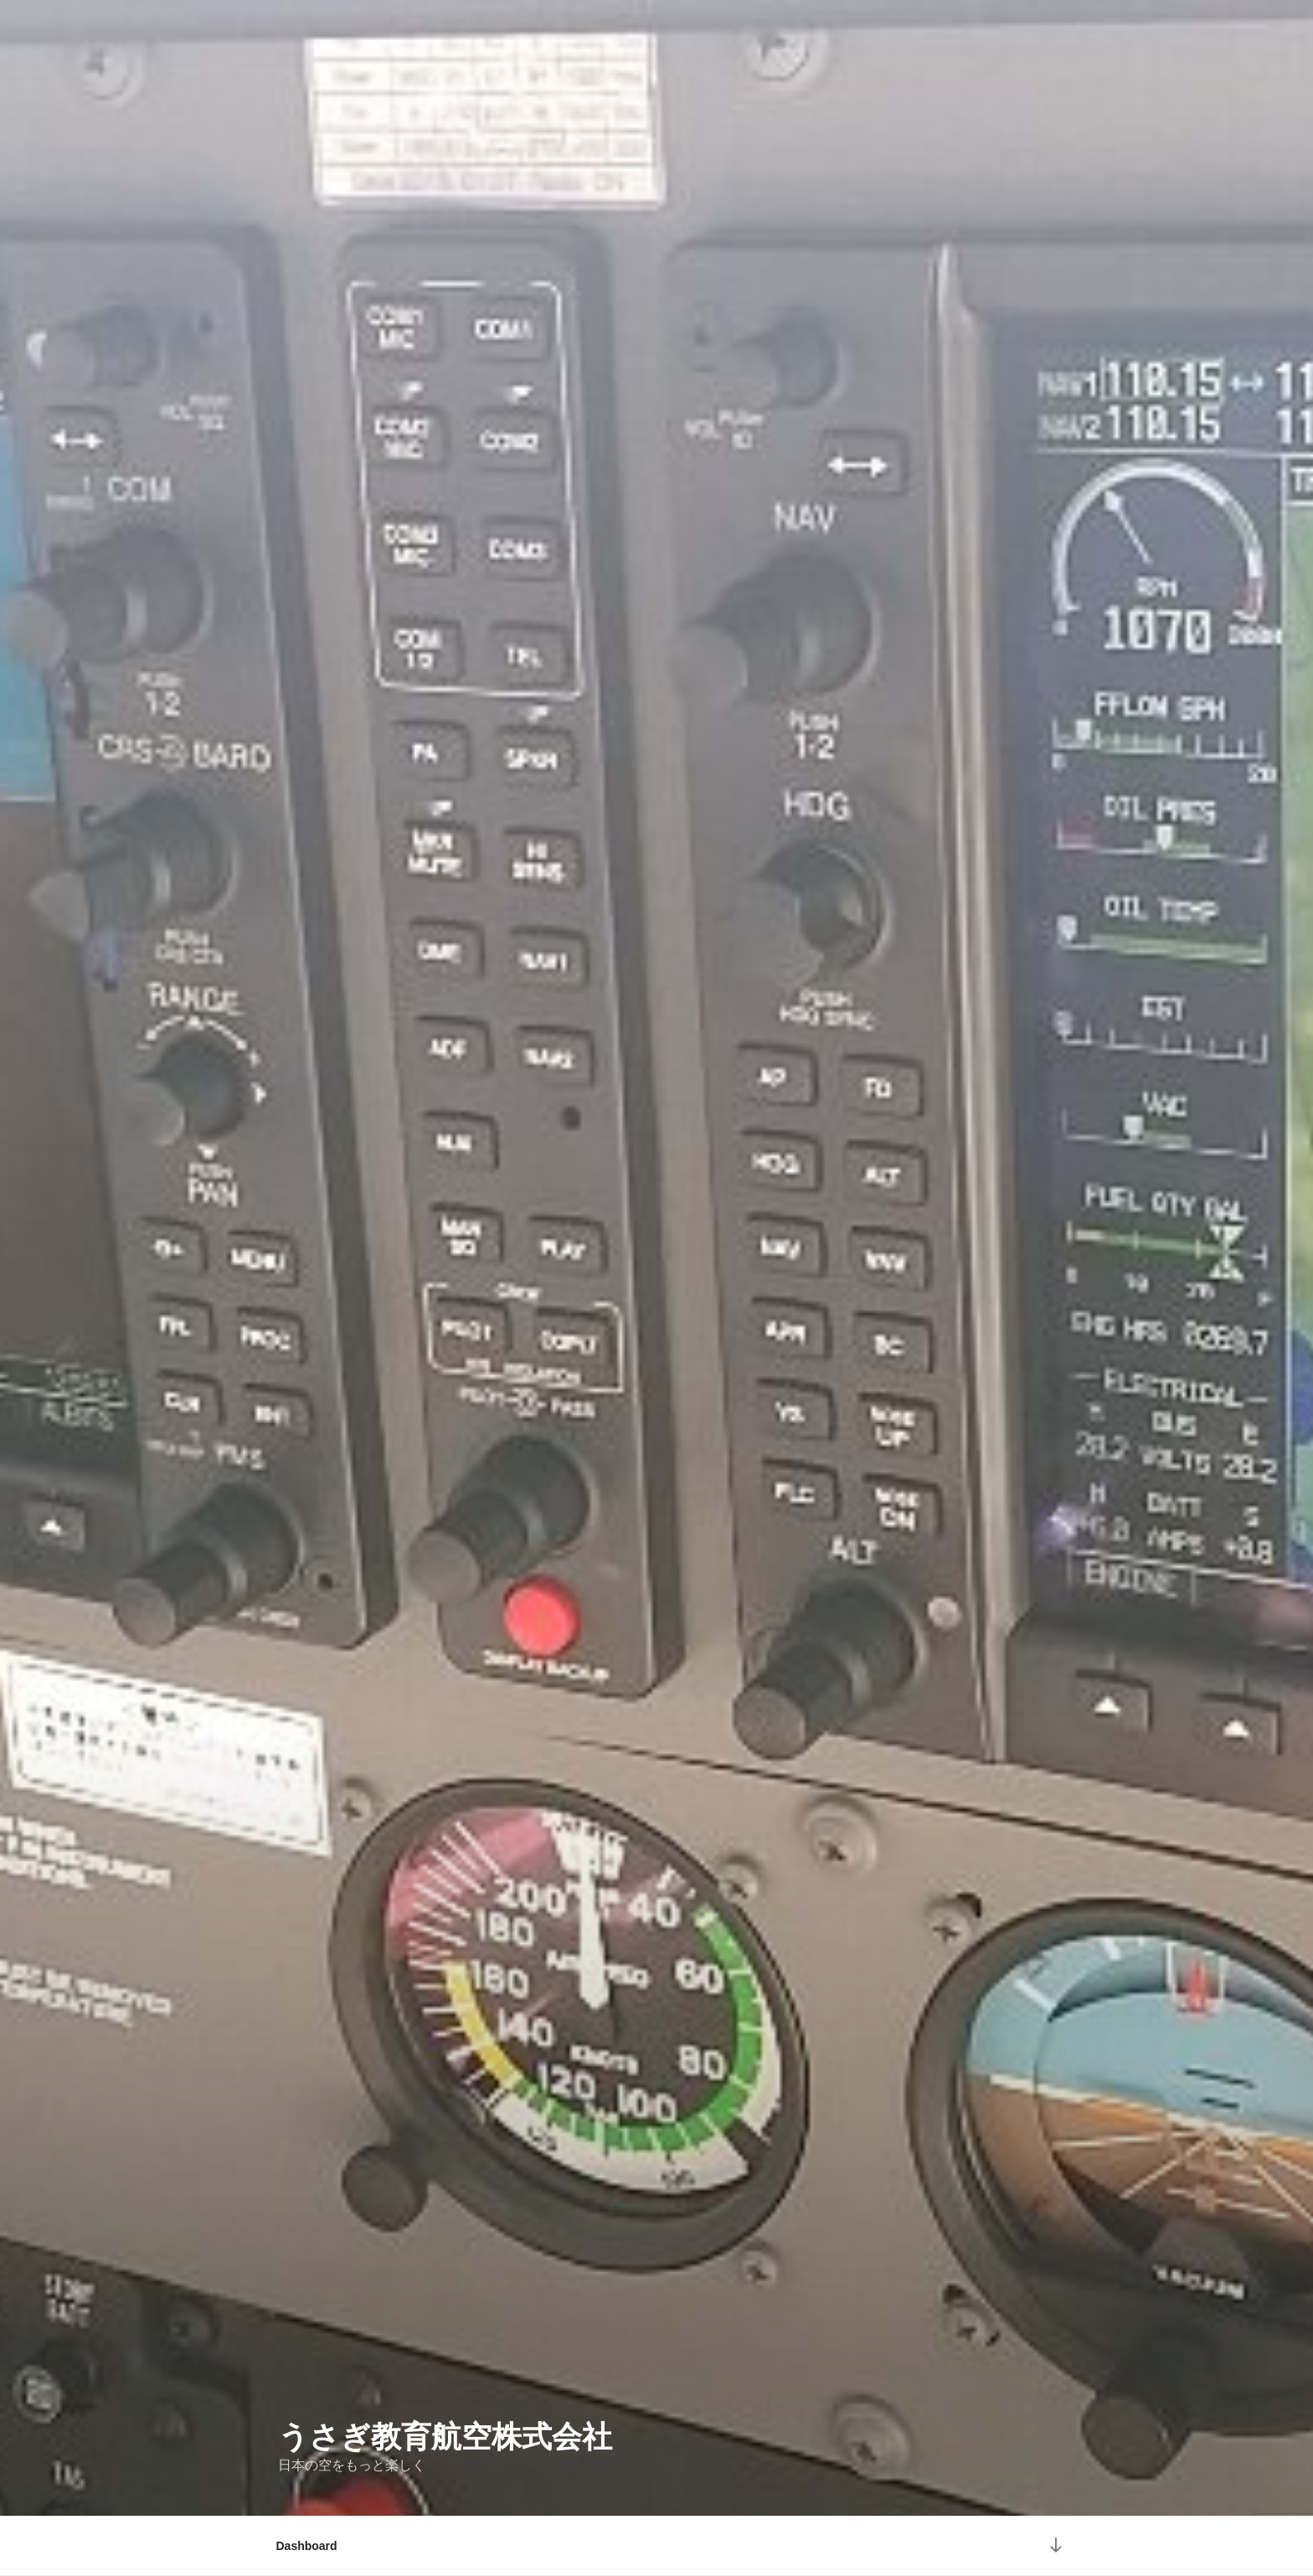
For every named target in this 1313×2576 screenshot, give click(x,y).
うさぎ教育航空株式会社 (445, 2436)
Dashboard (306, 2546)
